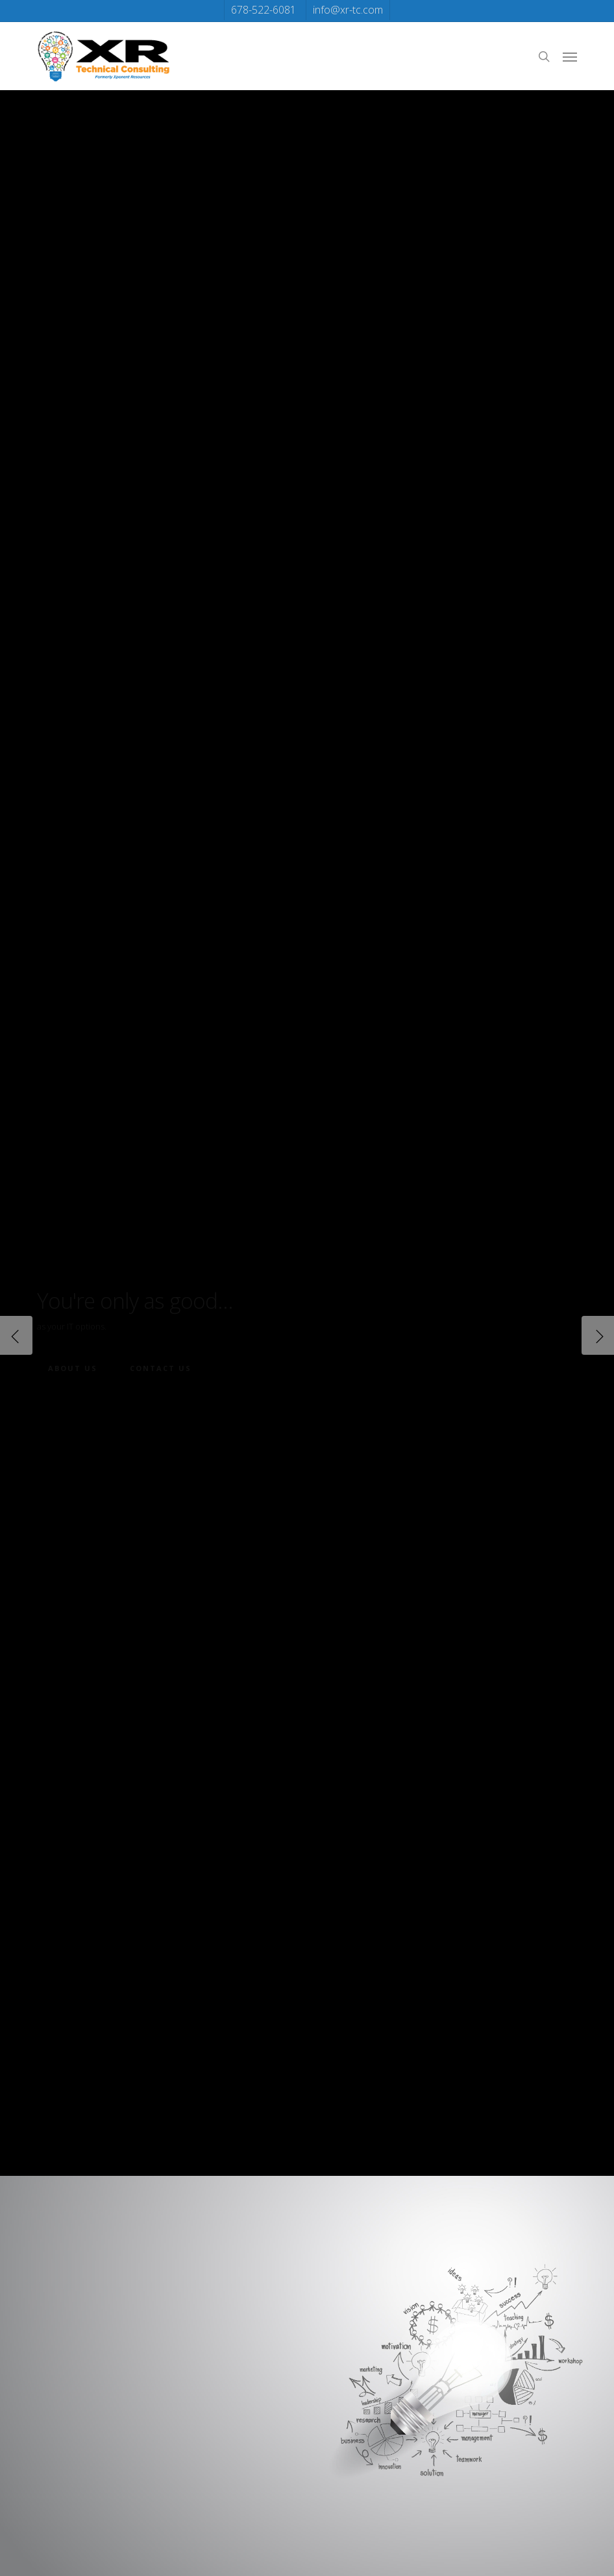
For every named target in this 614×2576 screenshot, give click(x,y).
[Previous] (16, 1335)
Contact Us (160, 1368)
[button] (570, 56)
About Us (72, 1368)
